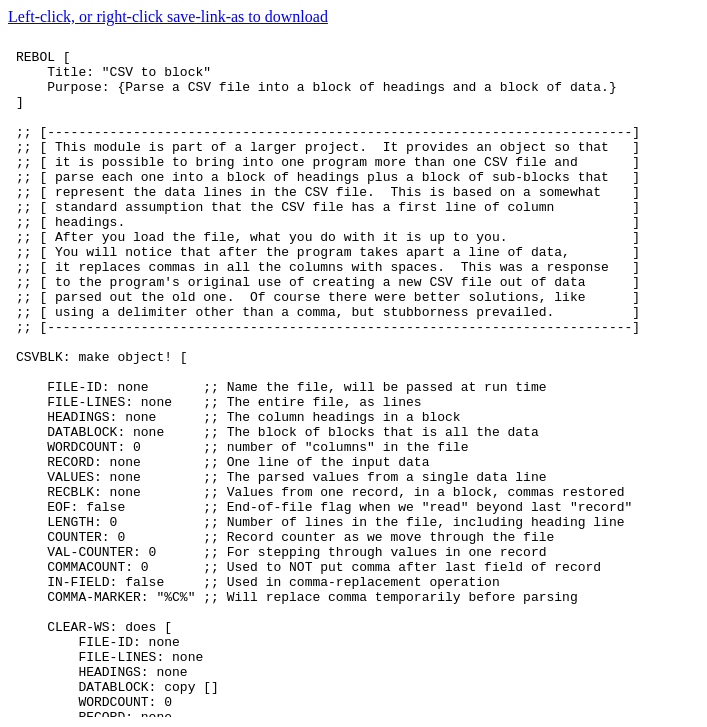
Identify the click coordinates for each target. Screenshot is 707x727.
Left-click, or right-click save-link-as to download (168, 16)
